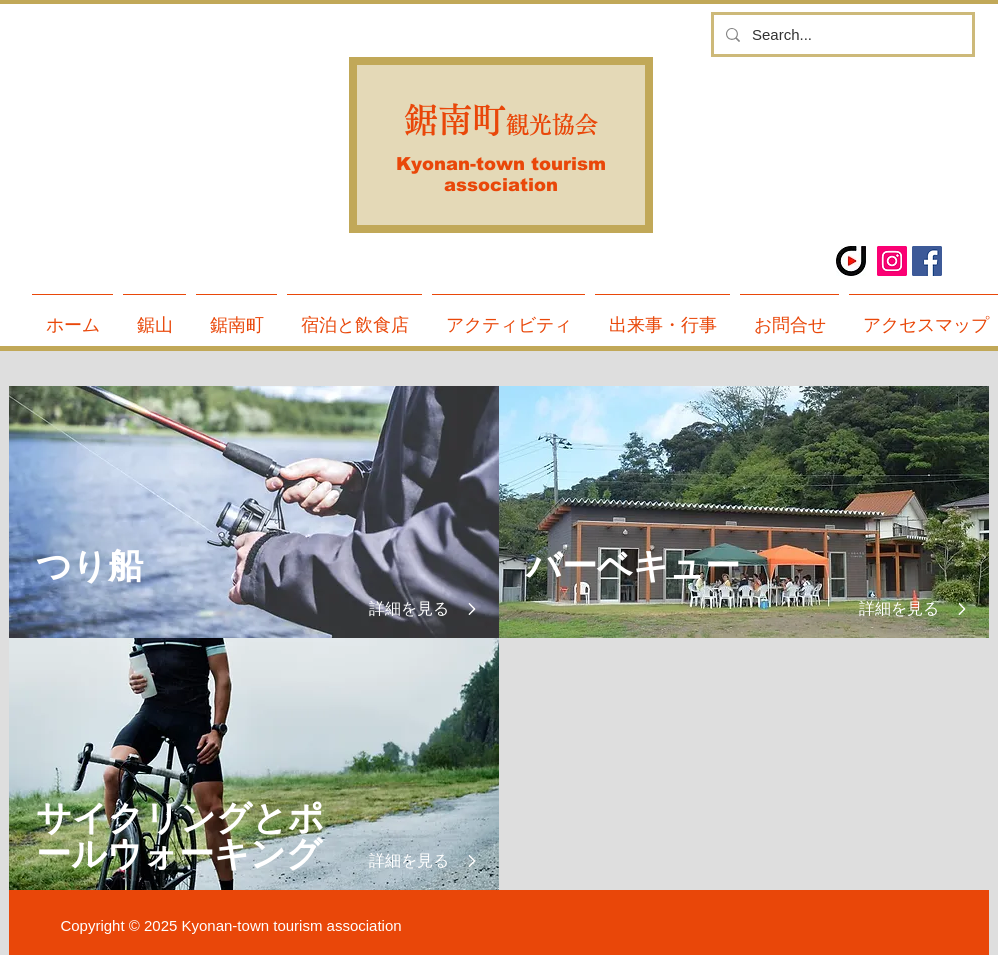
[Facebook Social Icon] (927, 261)
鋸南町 (455, 120)
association (501, 185)
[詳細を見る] (413, 609)
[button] (236, 316)
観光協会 (552, 124)
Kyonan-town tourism (501, 164)
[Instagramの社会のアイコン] (892, 261)
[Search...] (841, 34)
